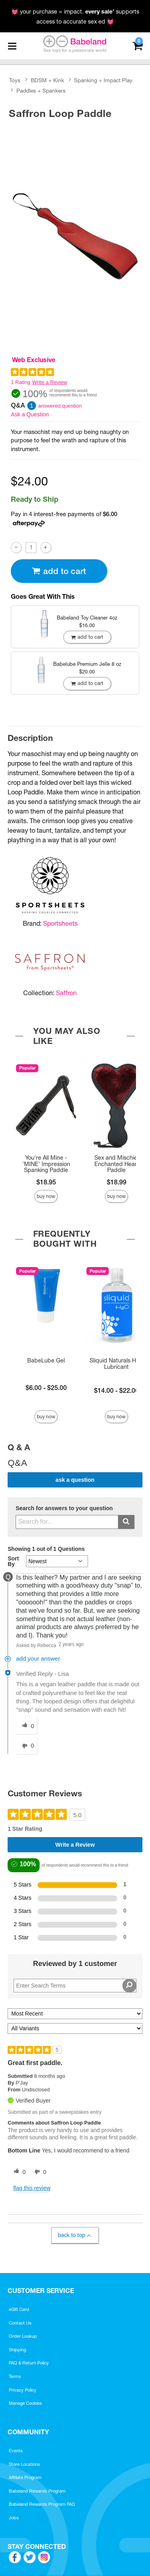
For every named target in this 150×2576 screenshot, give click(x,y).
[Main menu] (12, 45)
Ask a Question (30, 414)
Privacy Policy (22, 2390)
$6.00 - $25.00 (46, 1388)
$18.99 (116, 1182)
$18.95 (46, 1182)
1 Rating (20, 382)
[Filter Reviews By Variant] (75, 2028)
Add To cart (59, 571)
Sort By (13, 1561)
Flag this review (31, 2188)
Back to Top (75, 2235)
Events (16, 2450)
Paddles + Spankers (41, 90)
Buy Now (46, 1196)
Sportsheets (60, 923)
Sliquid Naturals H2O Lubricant (117, 1363)
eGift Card (19, 2309)
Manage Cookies (25, 2403)
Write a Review (49, 382)
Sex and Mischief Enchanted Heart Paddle (116, 1164)
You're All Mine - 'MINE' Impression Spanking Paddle (46, 1164)
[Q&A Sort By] (57, 1561)
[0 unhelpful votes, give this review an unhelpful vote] (38, 2172)
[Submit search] (126, 1522)
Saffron (66, 993)
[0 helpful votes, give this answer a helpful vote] (26, 1726)
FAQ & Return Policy (29, 2363)
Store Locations (24, 2464)
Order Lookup (23, 2336)
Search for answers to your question (64, 1508)
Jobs (14, 2518)
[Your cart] (137, 44)
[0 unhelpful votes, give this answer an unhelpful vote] (26, 1746)
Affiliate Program (25, 2477)
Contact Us (20, 2323)
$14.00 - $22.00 (116, 1390)
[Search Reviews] (75, 1985)
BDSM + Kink (47, 80)
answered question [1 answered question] (60, 406)
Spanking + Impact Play (103, 80)
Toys (14, 80)
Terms (15, 2376)
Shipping (17, 2349)
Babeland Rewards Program (37, 2491)
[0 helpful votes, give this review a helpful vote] (18, 2172)
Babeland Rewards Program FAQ (42, 2504)
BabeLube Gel (46, 1360)
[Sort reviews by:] (75, 2013)
